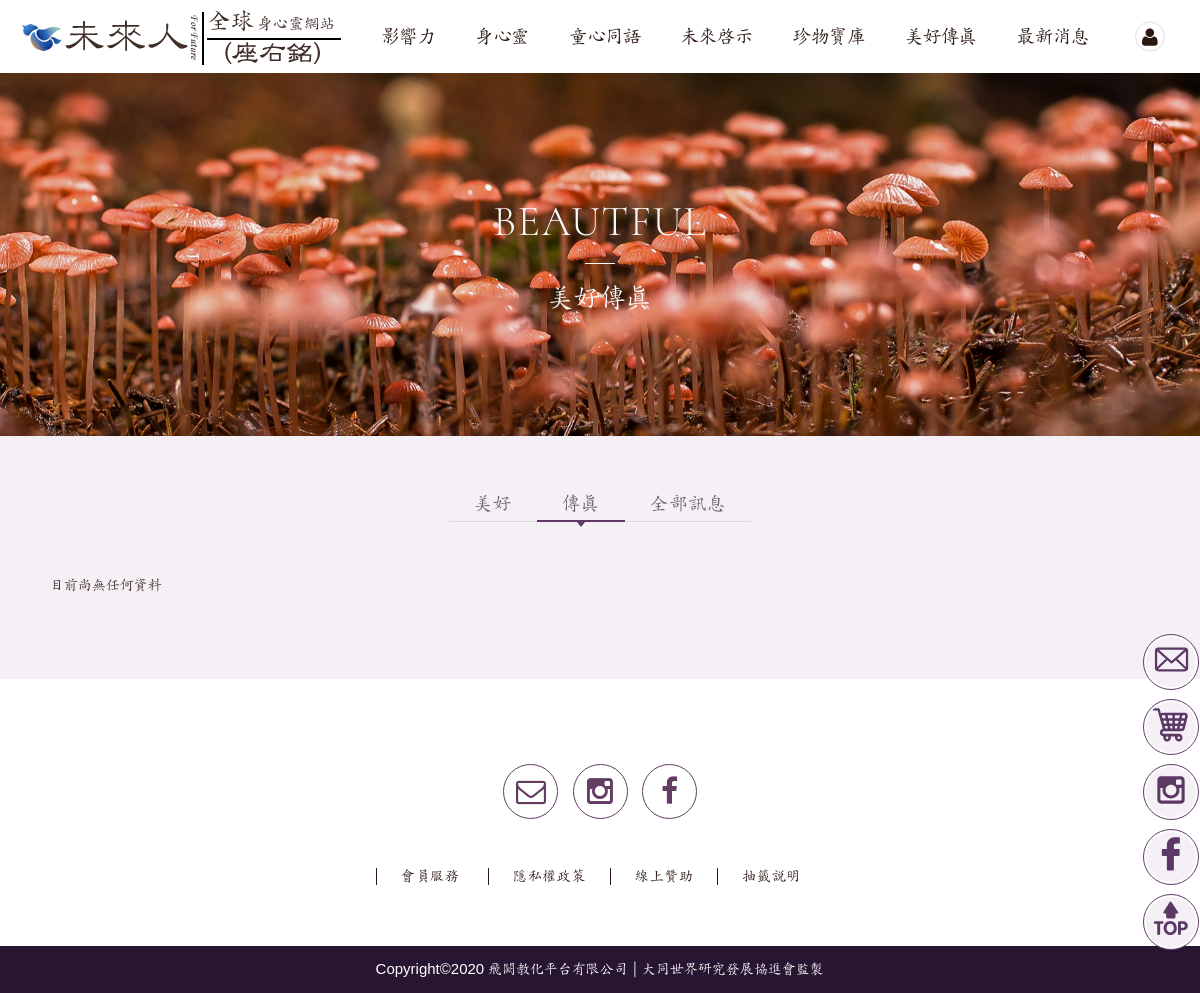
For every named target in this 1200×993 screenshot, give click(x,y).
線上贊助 (664, 876)
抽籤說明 (771, 876)
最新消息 (1053, 37)
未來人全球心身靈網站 (180, 36)
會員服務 (430, 876)
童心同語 (605, 37)
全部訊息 (688, 504)
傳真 (581, 504)
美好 (493, 504)
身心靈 (502, 37)
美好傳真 (941, 37)
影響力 (408, 37)
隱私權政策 (550, 876)
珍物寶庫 (829, 37)
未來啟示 (717, 37)
